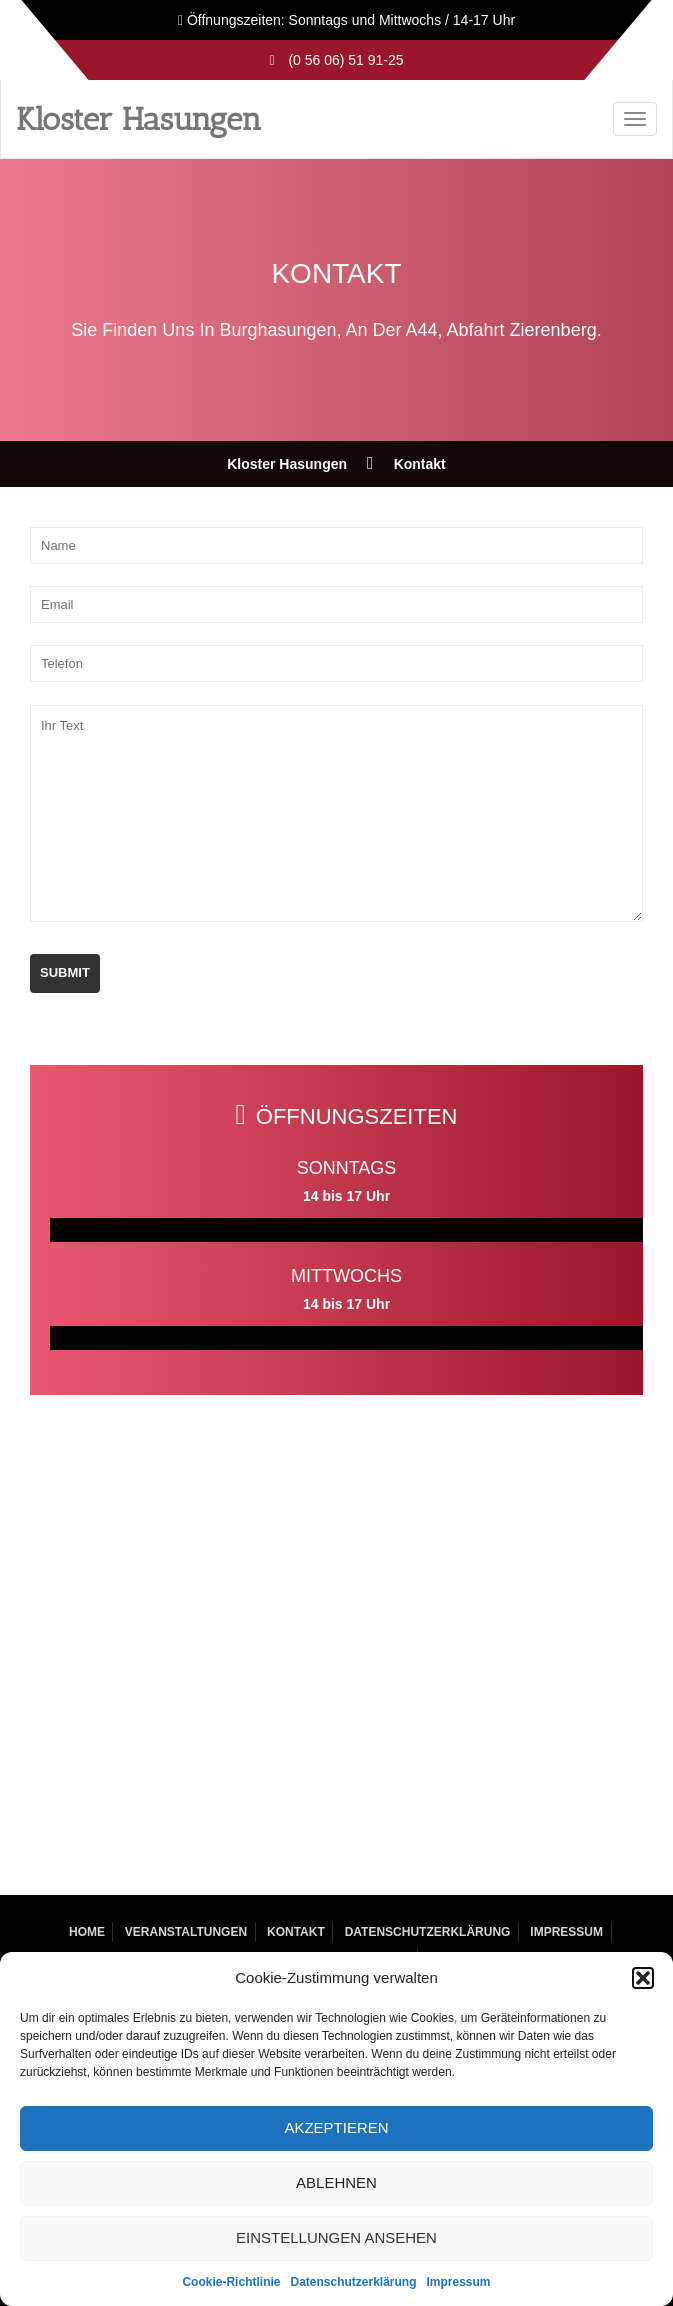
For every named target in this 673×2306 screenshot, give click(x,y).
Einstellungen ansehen (336, 2237)
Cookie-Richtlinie (231, 2282)
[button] (643, 1978)
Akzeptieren (336, 2127)
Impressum (459, 2282)
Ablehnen (336, 2182)
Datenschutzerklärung (353, 2282)
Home (87, 1932)
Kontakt (296, 1932)
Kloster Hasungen (139, 119)
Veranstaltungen (186, 1932)
